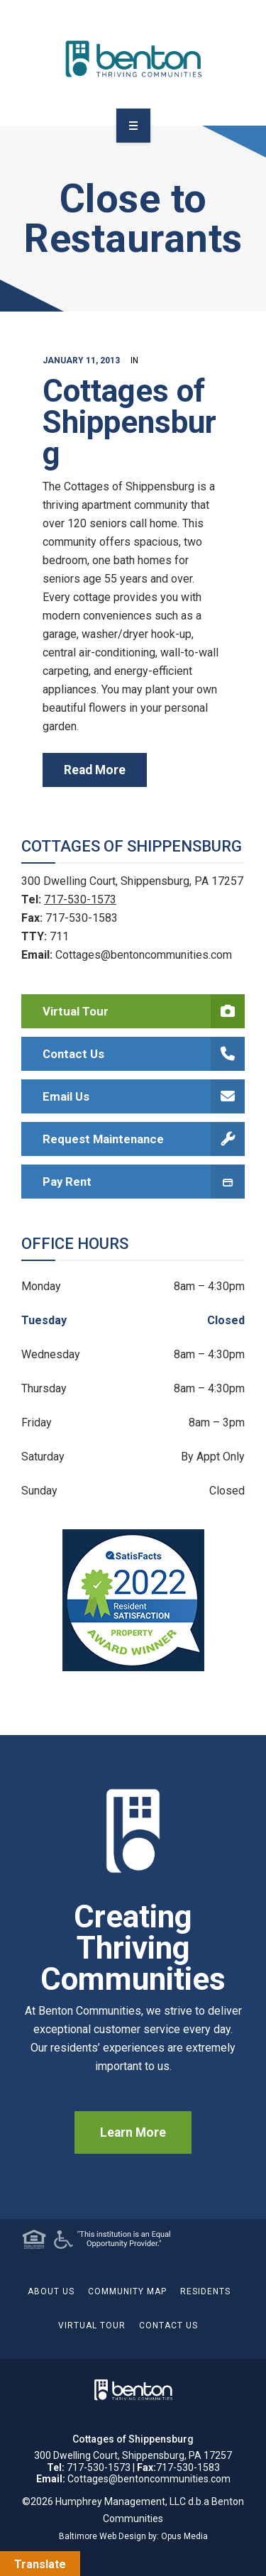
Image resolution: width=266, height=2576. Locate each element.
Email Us (144, 1096)
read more (95, 770)
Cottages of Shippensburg (129, 422)
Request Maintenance (144, 1139)
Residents (205, 2291)
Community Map (127, 2291)
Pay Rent (144, 1182)
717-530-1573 (80, 899)
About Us (51, 2291)
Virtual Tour (144, 1011)
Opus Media (184, 2536)
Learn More (133, 2132)
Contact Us (144, 1054)
